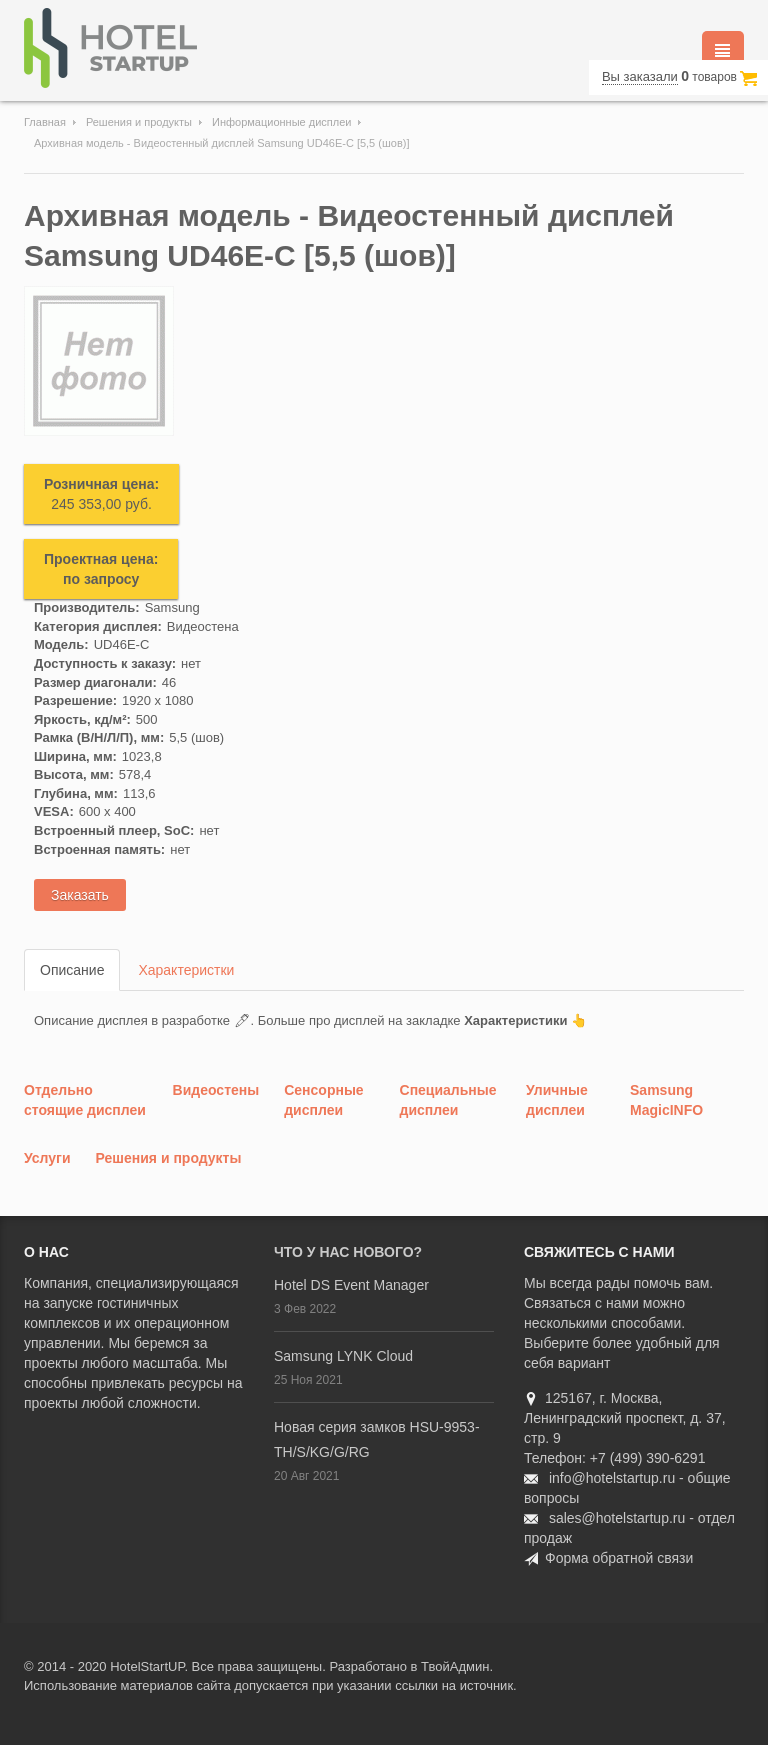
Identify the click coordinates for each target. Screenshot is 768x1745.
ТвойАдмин (455, 1666)
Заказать (80, 895)
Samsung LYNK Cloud (343, 1356)
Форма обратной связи (619, 1558)
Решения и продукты (139, 122)
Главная (45, 122)
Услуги (47, 1158)
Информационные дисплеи (281, 122)
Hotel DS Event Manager (351, 1285)
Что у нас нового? (348, 1252)
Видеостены (216, 1090)
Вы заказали (640, 76)
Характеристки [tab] (186, 970)
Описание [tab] (72, 970)
